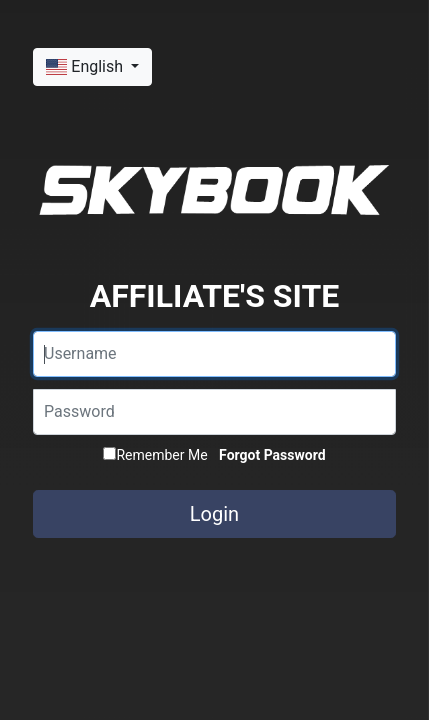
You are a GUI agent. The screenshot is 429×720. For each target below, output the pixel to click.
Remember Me (155, 455)
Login (214, 514)
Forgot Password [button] (272, 455)
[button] (92, 67)
